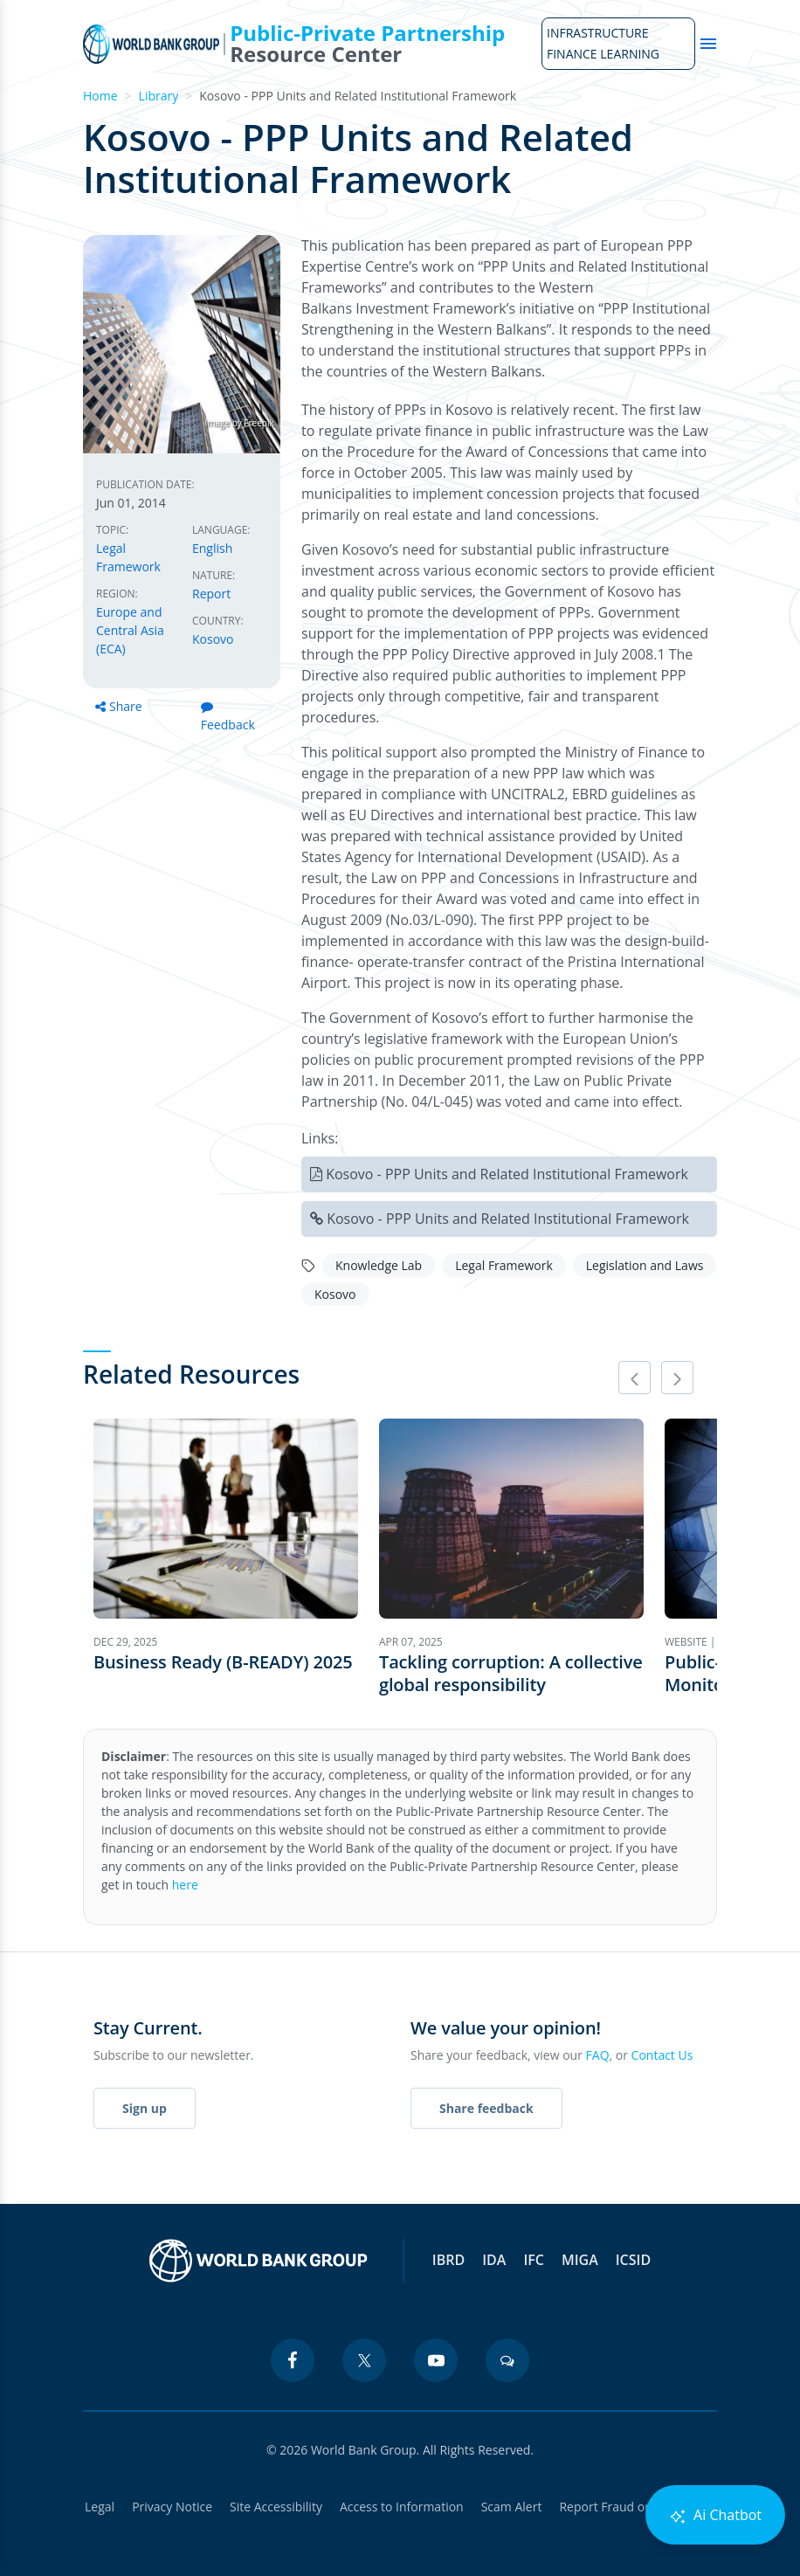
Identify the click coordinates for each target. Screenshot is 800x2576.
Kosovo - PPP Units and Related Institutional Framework (507, 1174)
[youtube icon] (436, 2360)
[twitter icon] (364, 2360)
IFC (533, 2259)
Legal (99, 2506)
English (212, 548)
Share (118, 706)
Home (100, 95)
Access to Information (402, 2506)
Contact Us (662, 2055)
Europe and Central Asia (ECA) (130, 630)
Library (159, 95)
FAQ (598, 2055)
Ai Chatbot (715, 2515)
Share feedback (486, 2108)
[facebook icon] (292, 2360)
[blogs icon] (507, 2360)
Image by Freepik (238, 423)
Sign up (144, 2108)
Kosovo (213, 639)
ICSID (633, 2259)
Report (211, 593)
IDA (494, 2259)
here (185, 1884)
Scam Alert (511, 2506)
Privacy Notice (172, 2506)
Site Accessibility (276, 2506)
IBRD (448, 2259)
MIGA (580, 2259)
